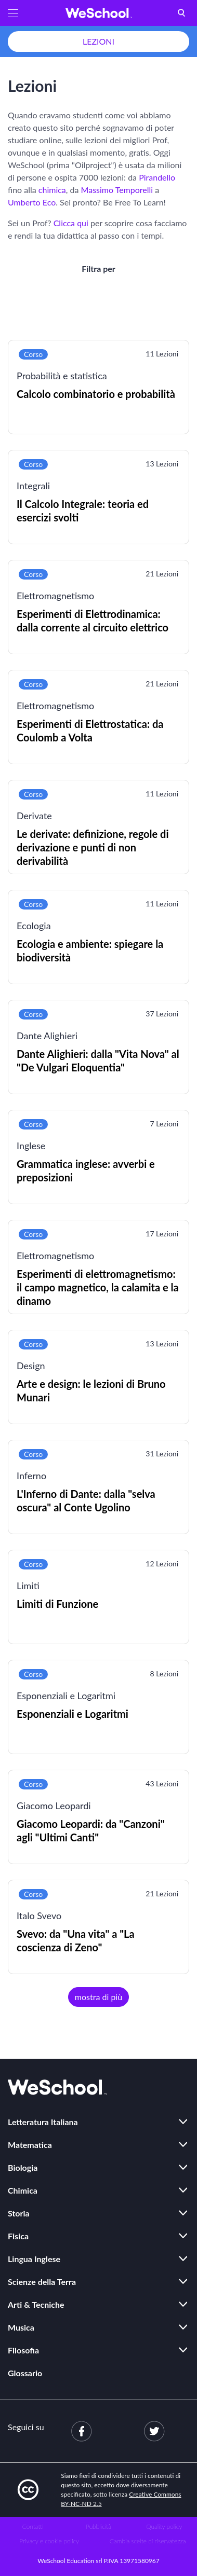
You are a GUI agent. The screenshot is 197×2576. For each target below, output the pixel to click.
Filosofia (23, 2350)
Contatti (33, 2526)
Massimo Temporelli (117, 190)
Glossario (25, 2373)
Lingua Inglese (34, 2259)
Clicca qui (71, 223)
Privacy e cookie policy (49, 2541)
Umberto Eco (32, 202)
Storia (19, 2213)
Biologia (22, 2167)
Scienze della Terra (42, 2281)
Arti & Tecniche (36, 2304)
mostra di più (98, 1997)
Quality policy (164, 2526)
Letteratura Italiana (43, 2122)
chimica (52, 190)
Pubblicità (98, 2526)
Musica (21, 2327)
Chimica (22, 2190)
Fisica (18, 2236)
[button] (13, 13)
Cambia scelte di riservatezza (148, 2541)
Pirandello (157, 177)
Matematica (30, 2145)
